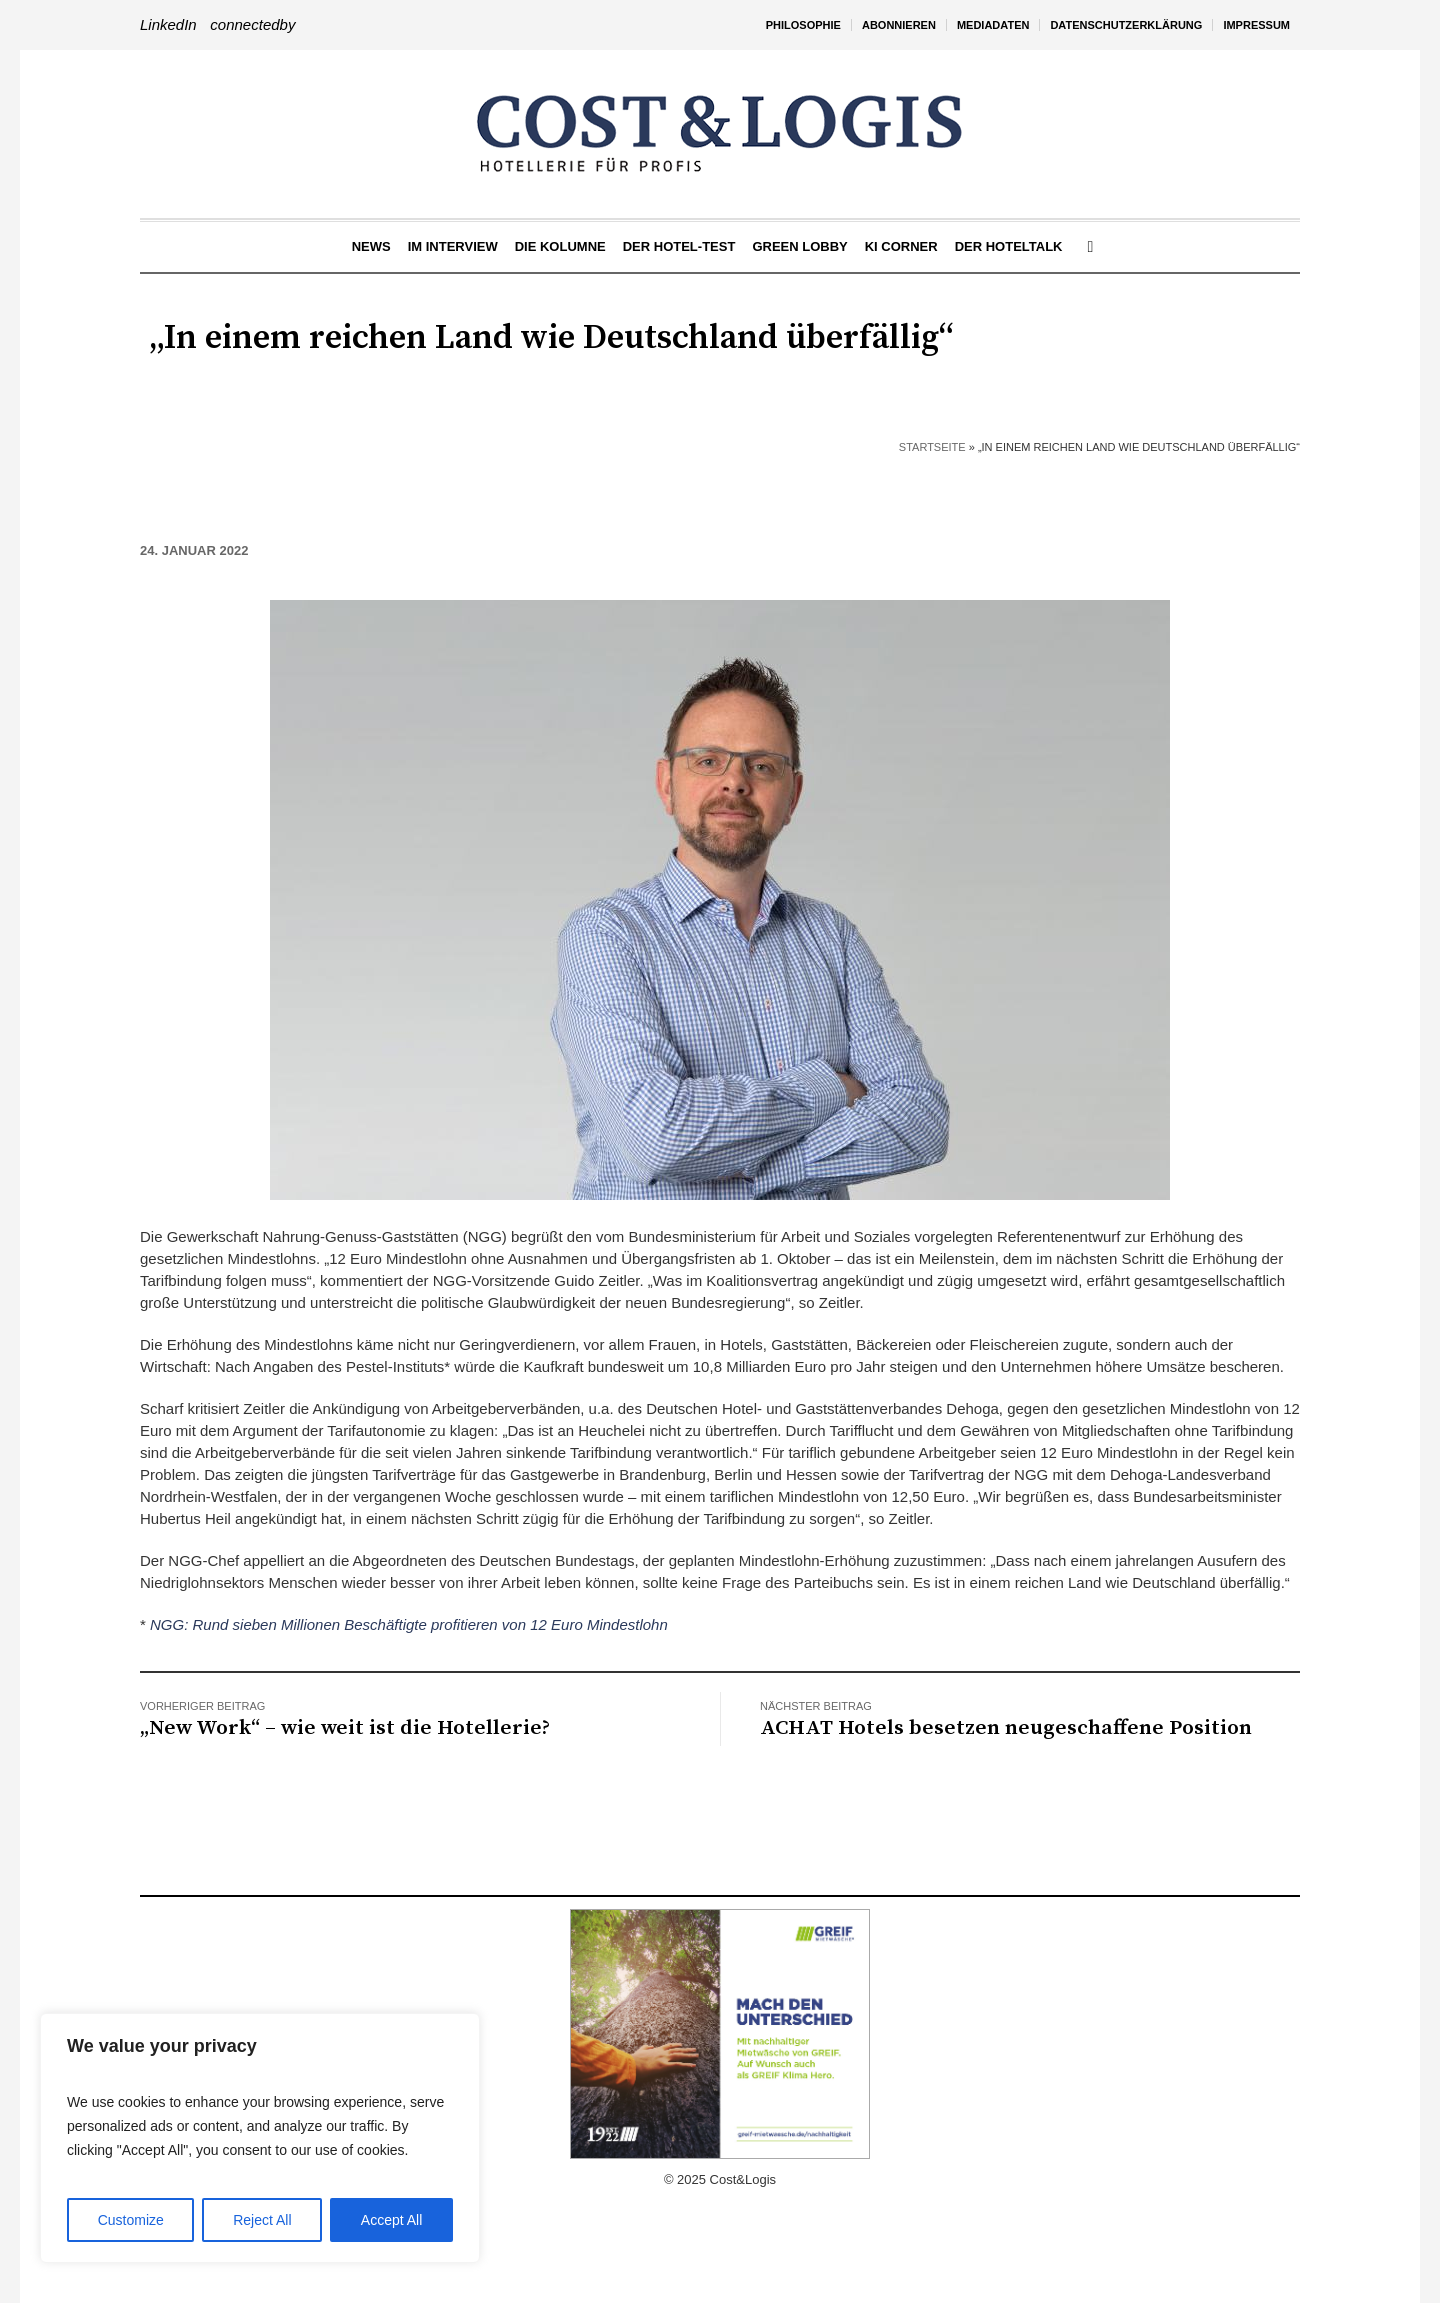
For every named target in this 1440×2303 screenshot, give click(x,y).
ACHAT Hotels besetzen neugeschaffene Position (1006, 1728)
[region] (260, 2138)
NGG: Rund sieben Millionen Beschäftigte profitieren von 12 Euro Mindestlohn (409, 1624)
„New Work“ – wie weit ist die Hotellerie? (345, 1728)
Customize (131, 2220)
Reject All (262, 2220)
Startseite (932, 447)
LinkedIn (168, 24)
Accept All (391, 2220)
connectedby (252, 24)
